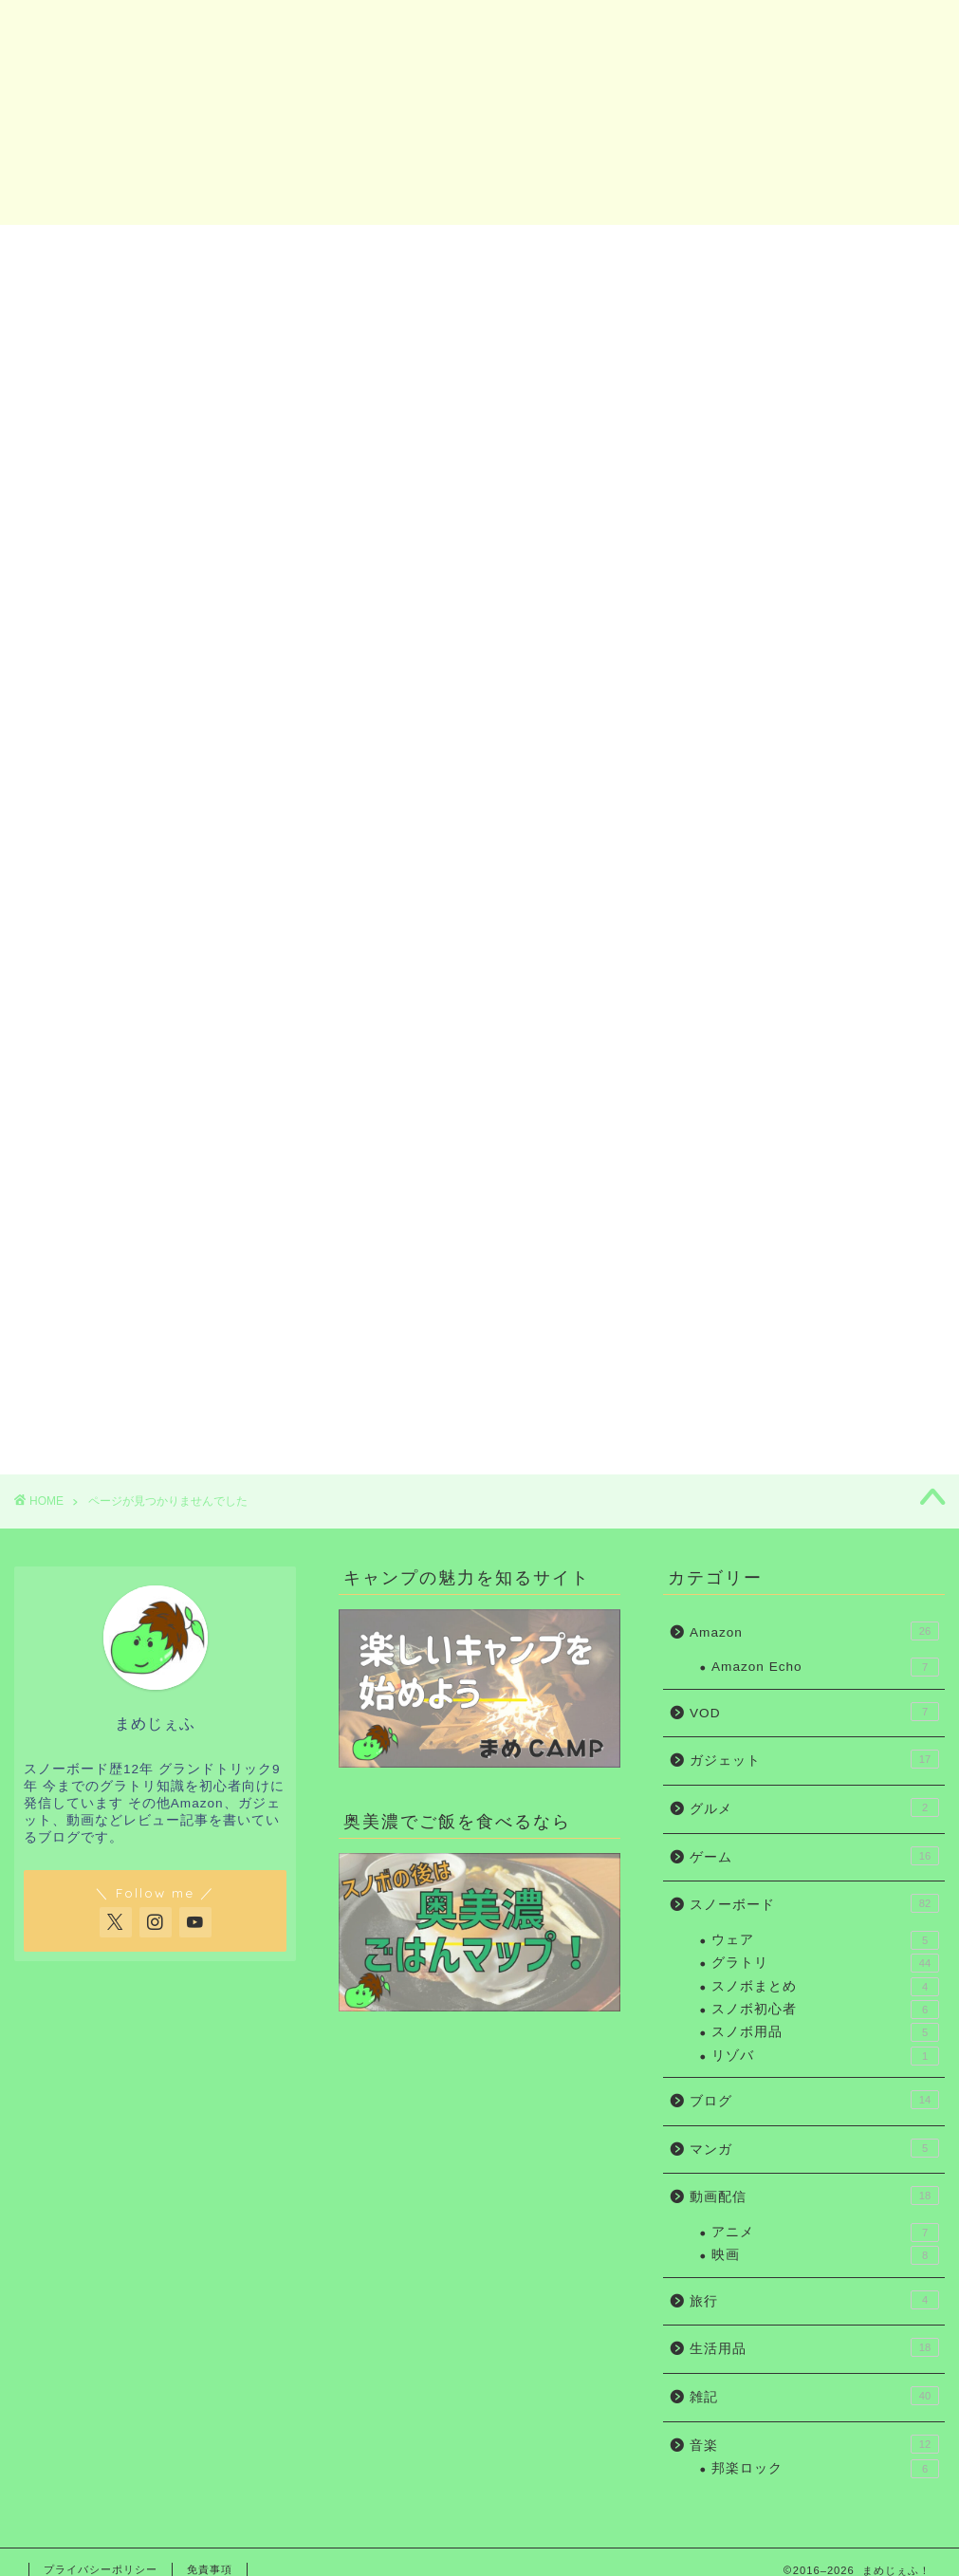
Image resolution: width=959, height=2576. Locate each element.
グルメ (81, 1195)
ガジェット (544, 249)
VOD (75, 1146)
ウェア (825, 1940)
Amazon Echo (825, 1667)
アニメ (825, 2232)
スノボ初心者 (244, 249)
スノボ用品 (825, 2032)
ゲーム (81, 1220)
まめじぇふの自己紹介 (781, 1145)
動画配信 (89, 1320)
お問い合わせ (864, 249)
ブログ (81, 1270)
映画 (825, 2255)
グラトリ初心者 (394, 249)
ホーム (95, 249)
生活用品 (89, 1371)
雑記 (73, 1396)
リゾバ (825, 2056)
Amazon (704, 249)
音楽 (73, 1422)
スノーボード (105, 1245)
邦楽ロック (825, 2468)
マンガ (81, 1296)
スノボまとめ (825, 1986)
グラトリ (825, 1963)
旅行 (73, 1346)
